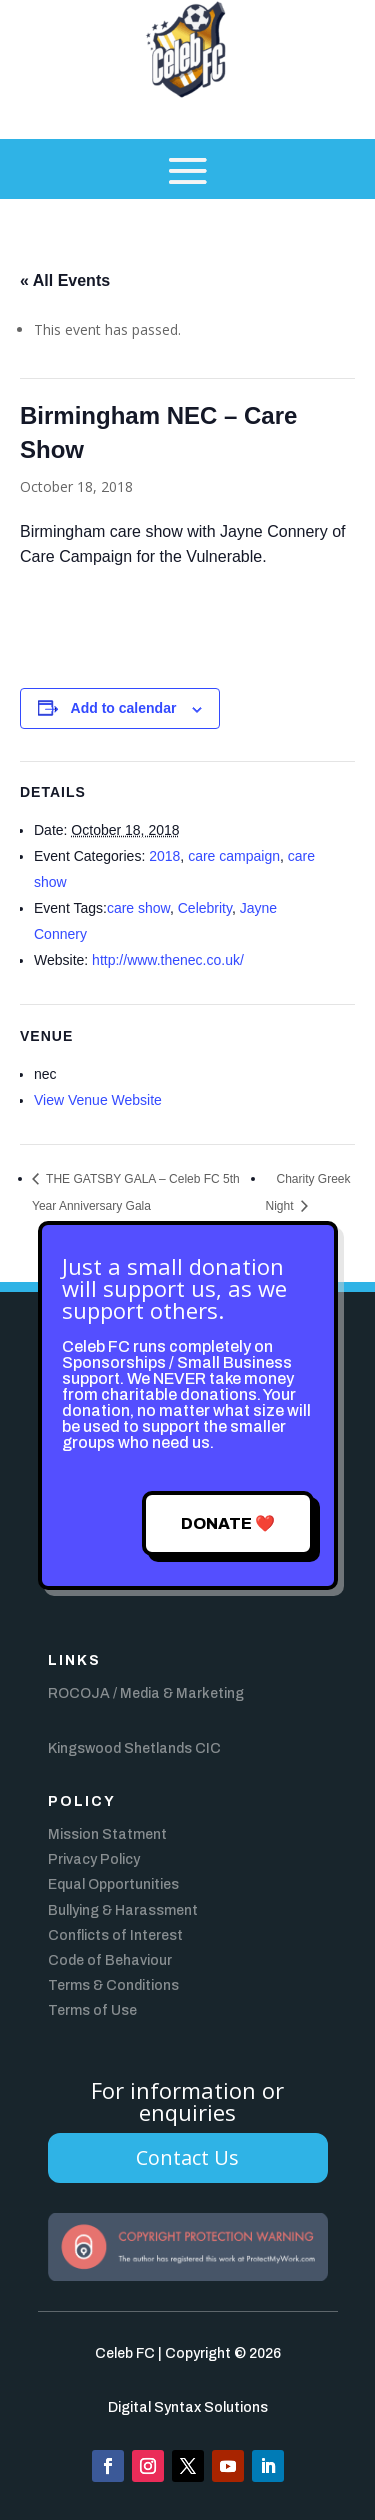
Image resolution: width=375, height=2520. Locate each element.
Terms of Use (92, 2010)
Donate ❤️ (228, 1523)
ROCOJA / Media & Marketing (146, 1693)
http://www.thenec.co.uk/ (168, 960)
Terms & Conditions (113, 1985)
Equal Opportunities (113, 1884)
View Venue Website (98, 1100)
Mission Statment (107, 1834)
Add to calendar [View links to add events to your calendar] (124, 708)
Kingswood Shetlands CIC (134, 1748)
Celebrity (205, 908)
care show (138, 908)
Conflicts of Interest (115, 1935)
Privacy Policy (94, 1859)
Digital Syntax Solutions (188, 2407)
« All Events (65, 280)
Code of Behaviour (110, 1960)
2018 (164, 856)
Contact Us (187, 2157)
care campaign (234, 856)
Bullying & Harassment (123, 1910)
